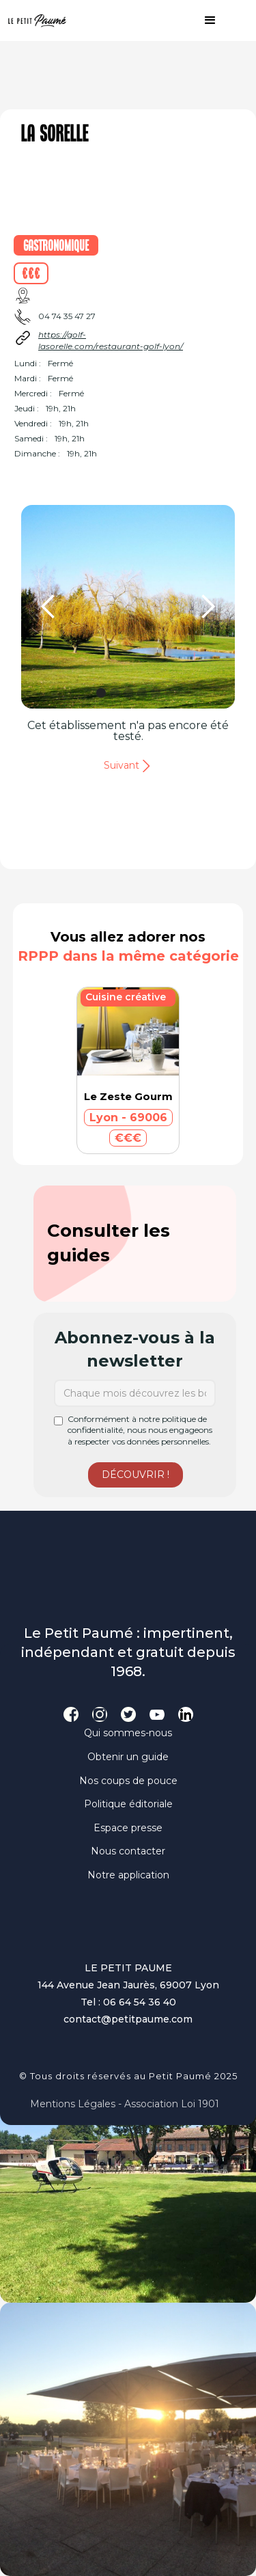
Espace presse (128, 1828)
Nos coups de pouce (128, 1781)
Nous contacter (128, 1851)
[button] (203, 20)
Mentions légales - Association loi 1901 (124, 2104)
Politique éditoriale (128, 1804)
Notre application (128, 1875)
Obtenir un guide (128, 1757)
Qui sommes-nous (128, 1733)
